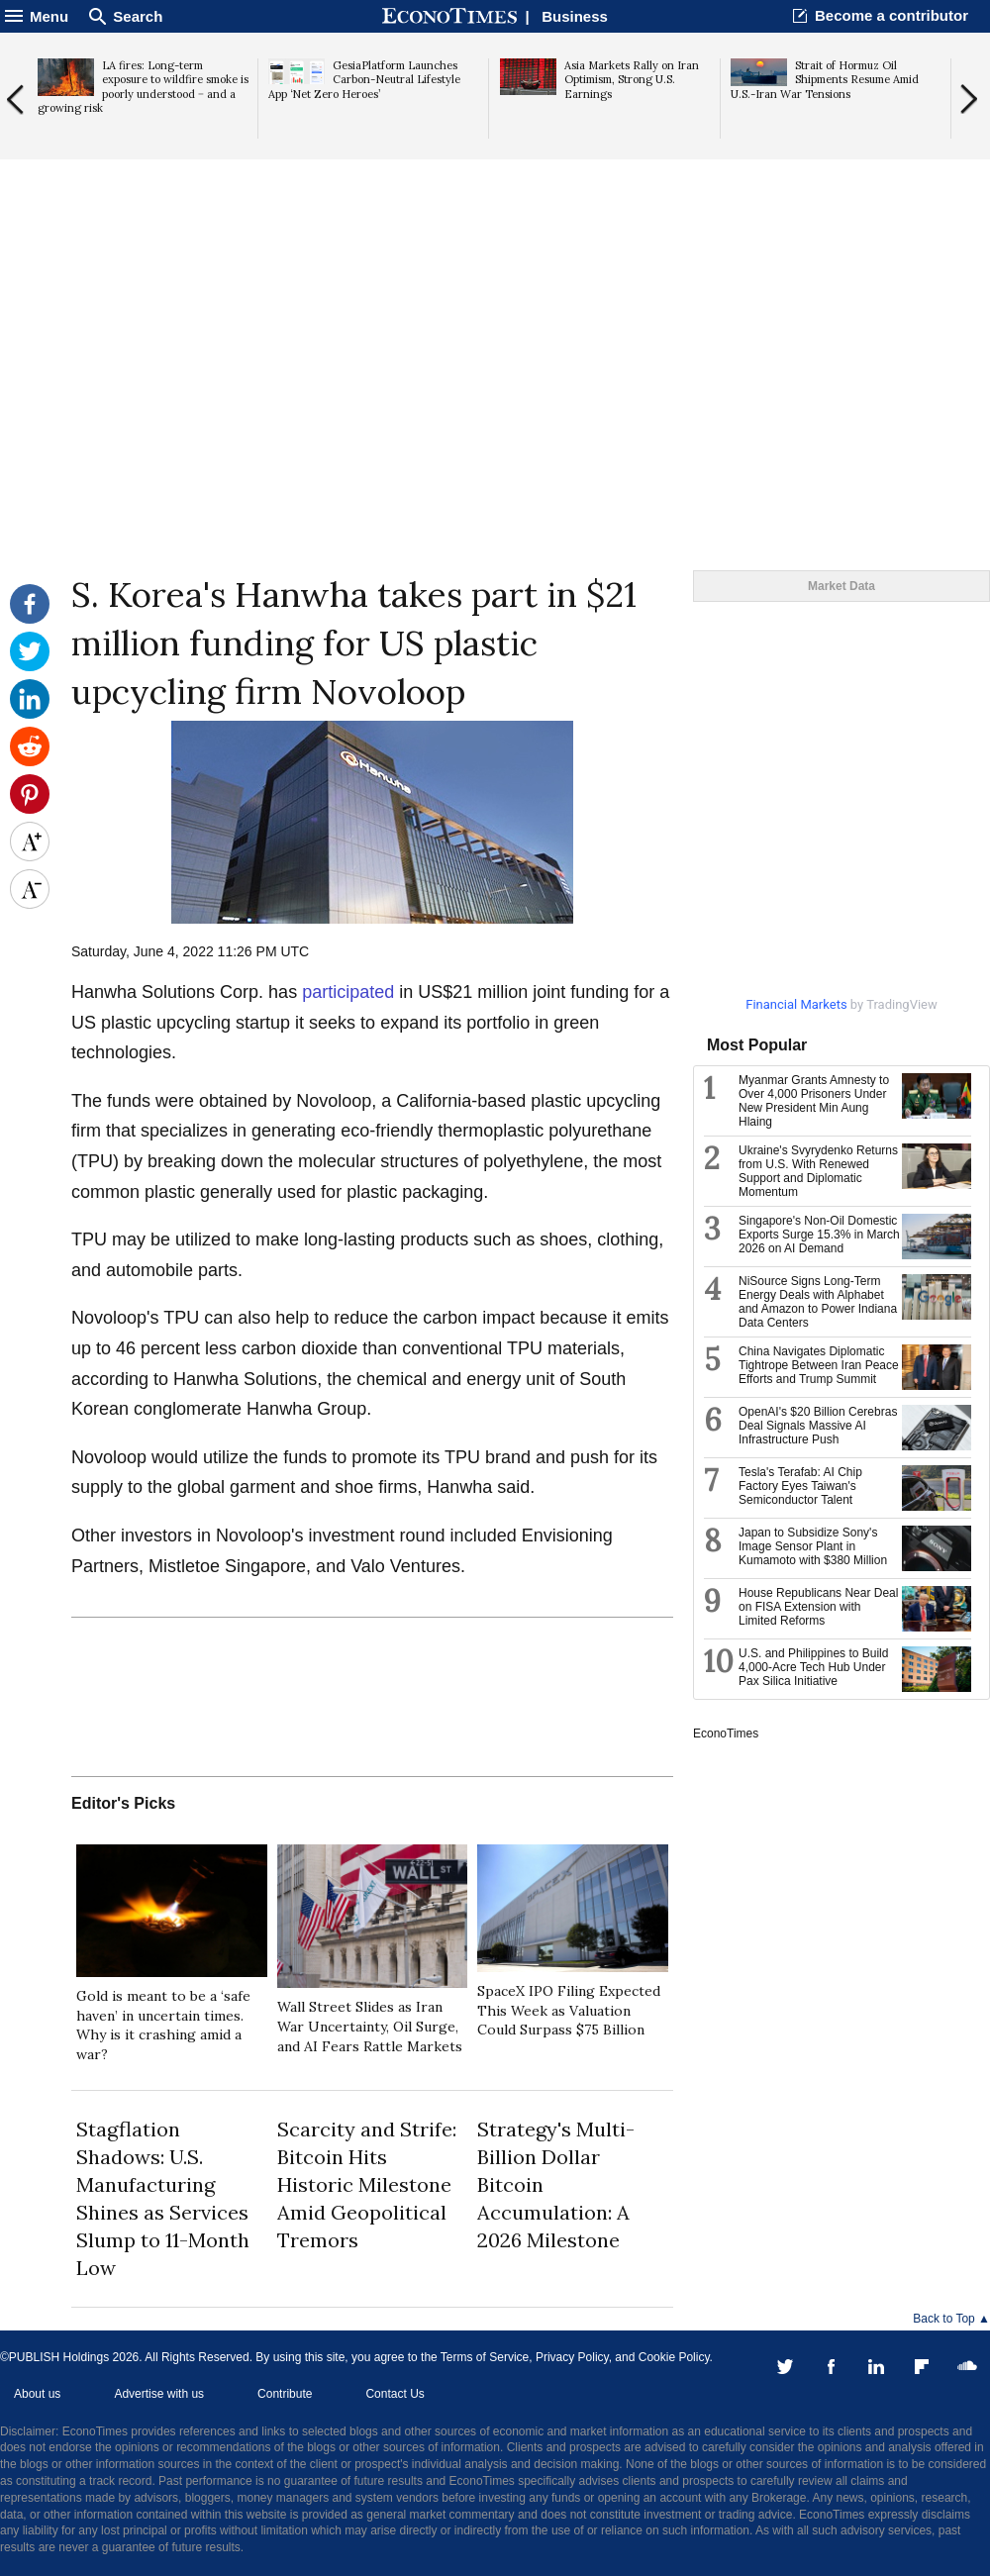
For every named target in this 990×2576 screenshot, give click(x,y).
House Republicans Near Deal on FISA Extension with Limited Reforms (818, 1607)
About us (37, 2394)
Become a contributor (891, 15)
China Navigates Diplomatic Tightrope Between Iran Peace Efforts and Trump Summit (819, 1365)
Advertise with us (159, 2394)
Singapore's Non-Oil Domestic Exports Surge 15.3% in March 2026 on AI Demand (819, 1234)
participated (348, 992)
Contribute (284, 2394)
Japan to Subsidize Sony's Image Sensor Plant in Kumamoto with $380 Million (813, 1546)
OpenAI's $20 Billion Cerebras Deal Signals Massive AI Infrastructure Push (818, 1425)
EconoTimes (725, 1733)
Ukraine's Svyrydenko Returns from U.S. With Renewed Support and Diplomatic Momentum (818, 1171)
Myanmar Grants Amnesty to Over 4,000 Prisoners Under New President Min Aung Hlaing (814, 1101)
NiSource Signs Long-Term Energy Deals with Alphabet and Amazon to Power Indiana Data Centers (818, 1302)
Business (575, 16)
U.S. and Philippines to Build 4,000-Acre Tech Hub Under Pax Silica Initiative (813, 1667)
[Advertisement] (495, 416)
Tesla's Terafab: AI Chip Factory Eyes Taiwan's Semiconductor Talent (800, 1486)
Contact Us (394, 2394)
